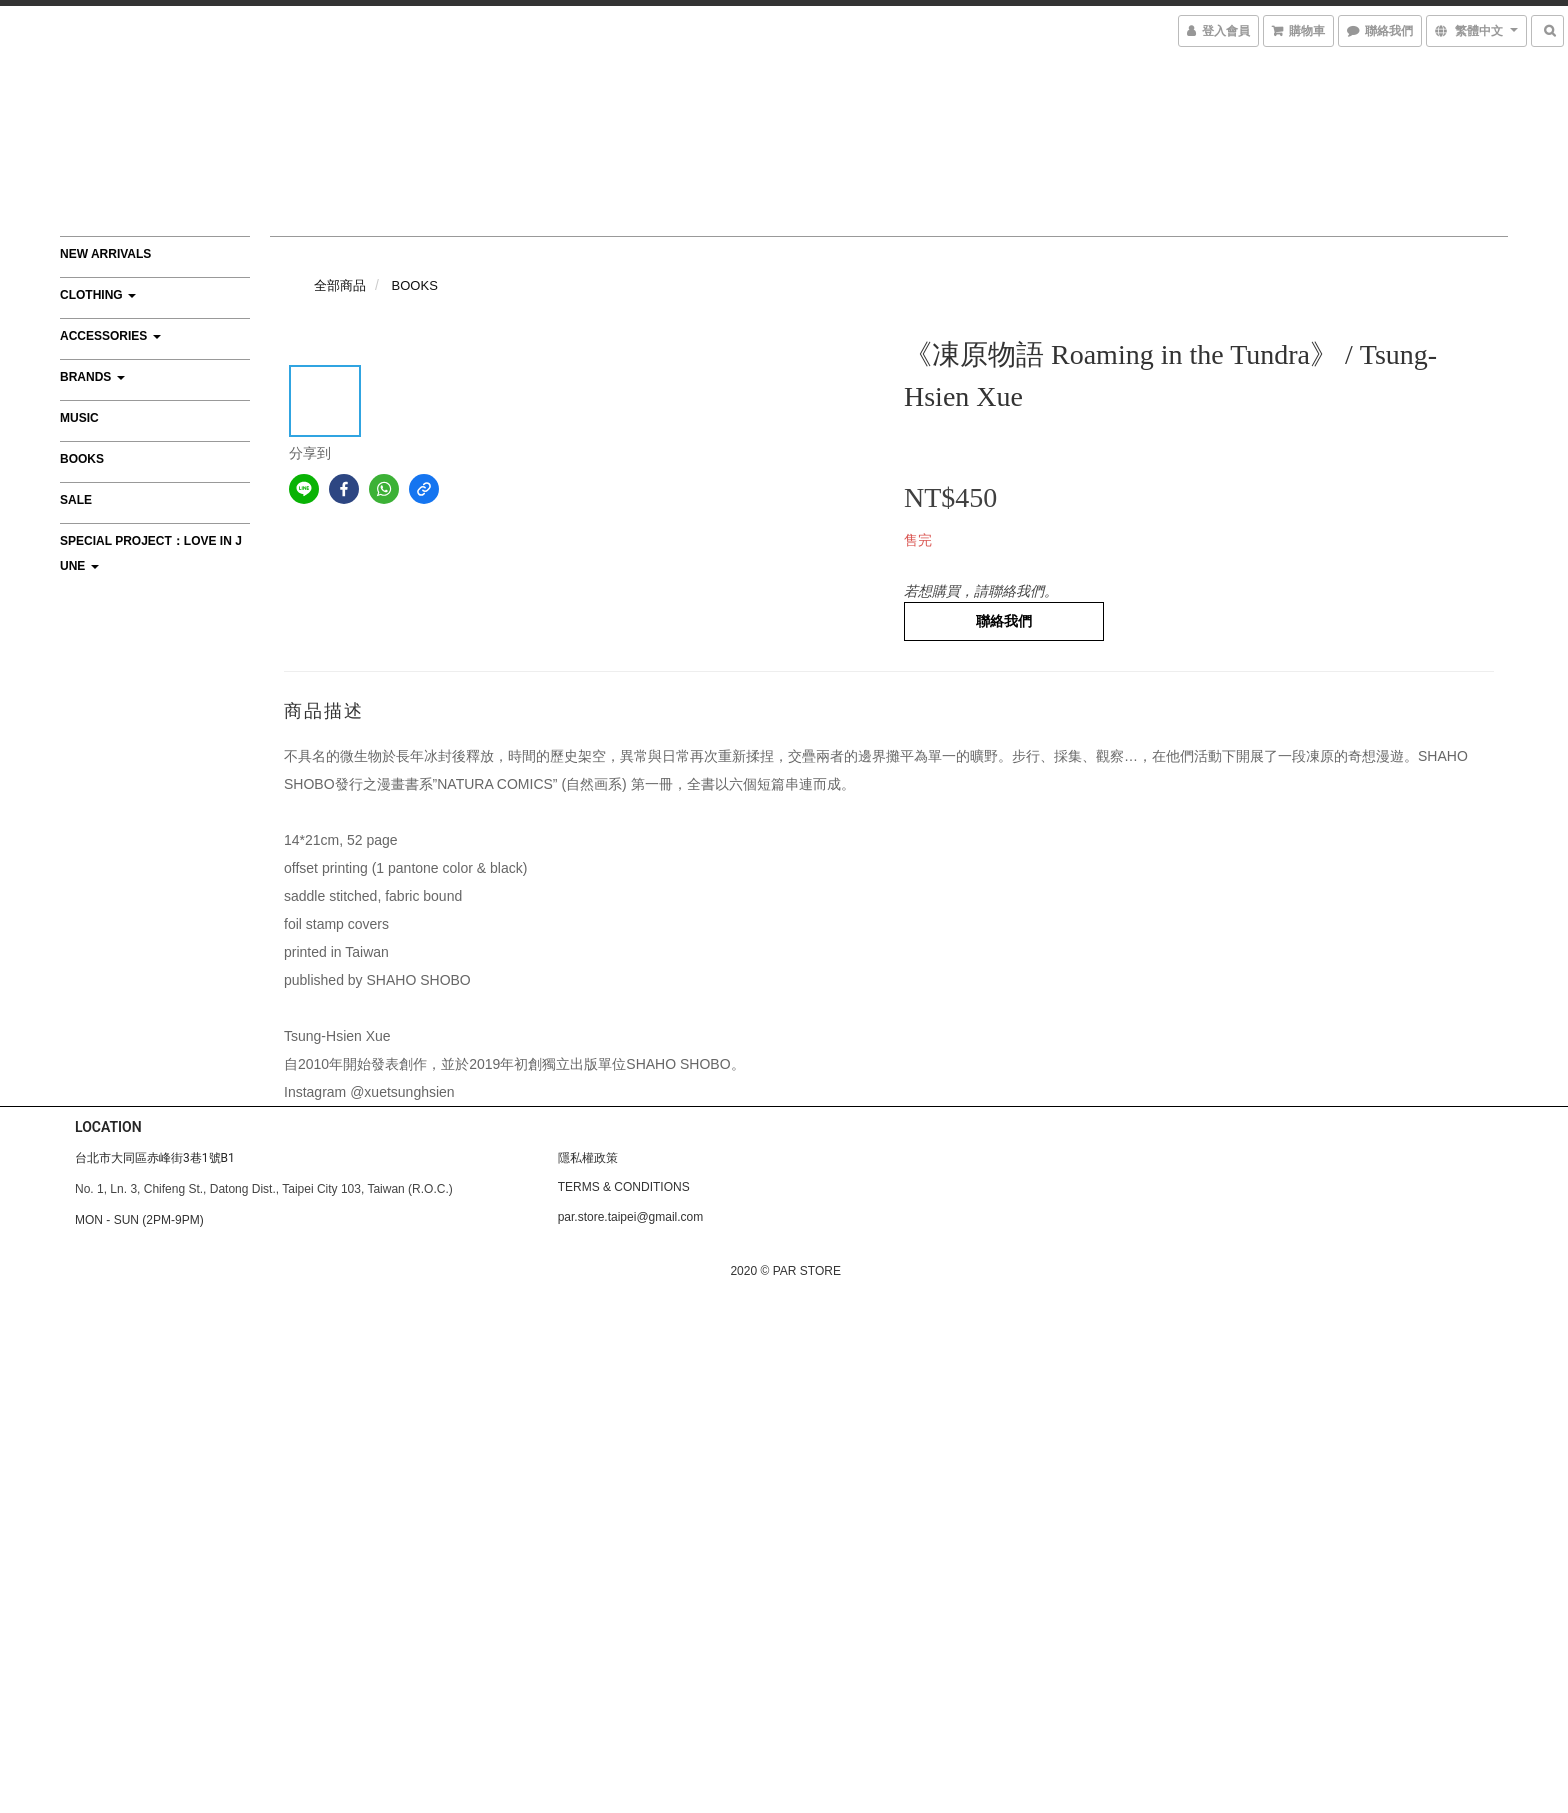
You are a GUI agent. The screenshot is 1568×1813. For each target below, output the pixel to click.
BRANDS (92, 377)
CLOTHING (98, 295)
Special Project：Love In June (151, 553)
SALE (76, 500)
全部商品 (340, 285)
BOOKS (82, 459)
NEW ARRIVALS (105, 254)
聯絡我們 (1004, 621)
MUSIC (79, 418)
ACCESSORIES (110, 336)
